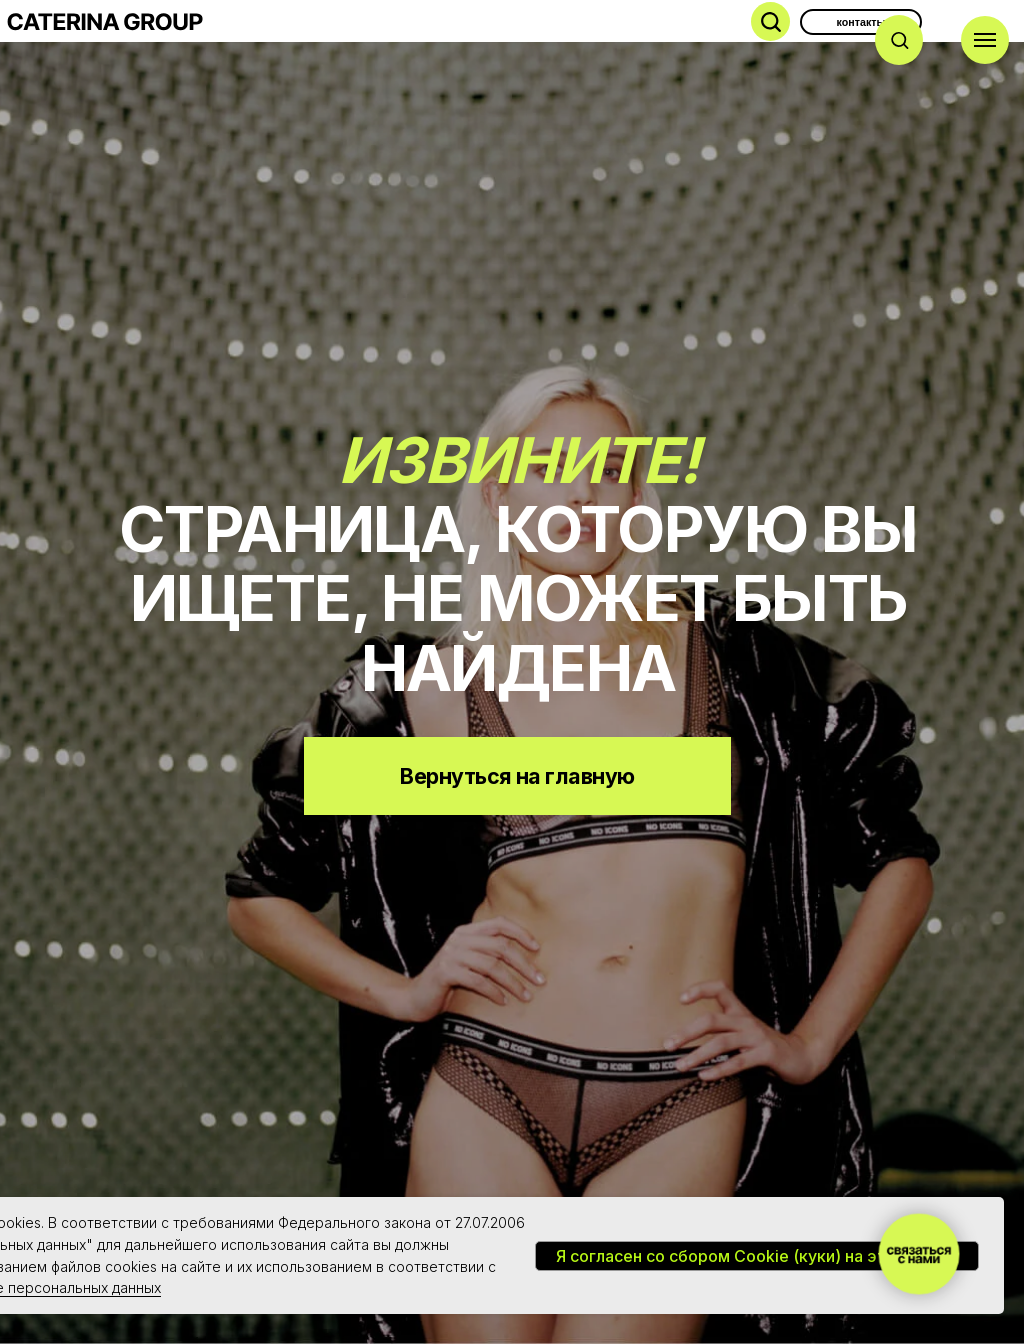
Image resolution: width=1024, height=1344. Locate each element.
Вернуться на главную (517, 776)
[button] (899, 39)
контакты (861, 22)
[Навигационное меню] (985, 40)
